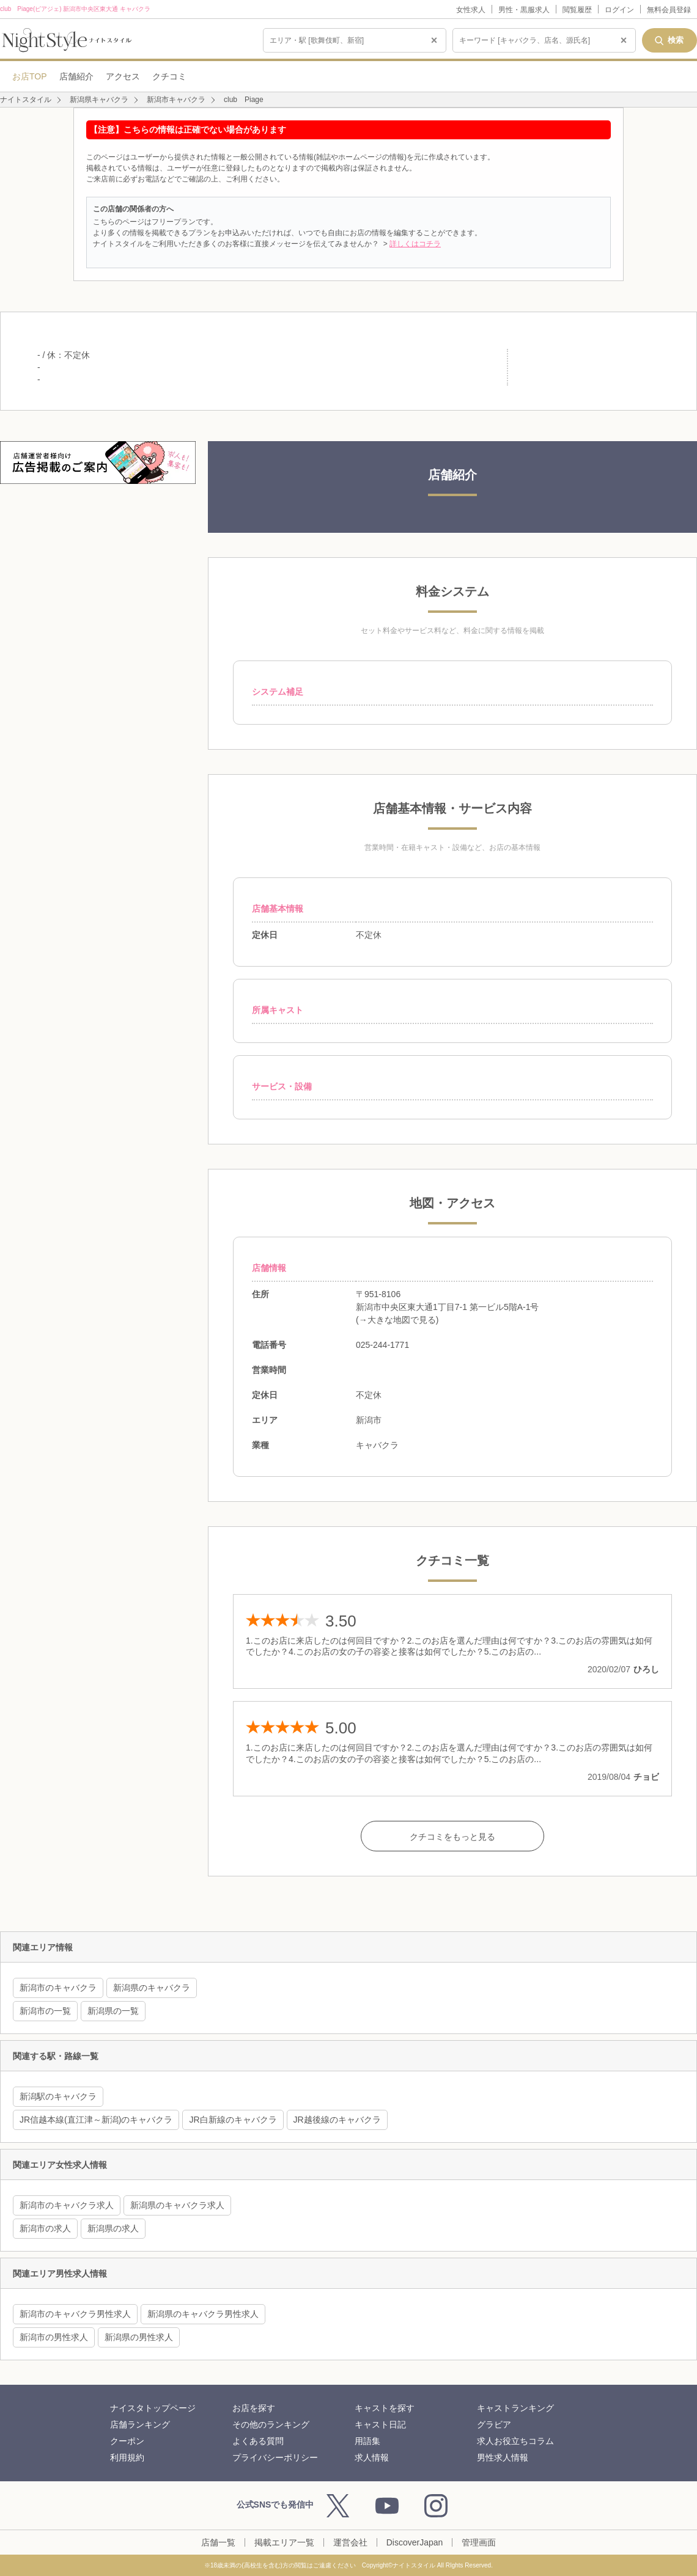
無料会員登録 (669, 9)
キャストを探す (385, 2408)
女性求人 (470, 9)
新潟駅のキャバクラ (58, 2096)
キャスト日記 (380, 2424)
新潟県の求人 (113, 2228)
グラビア (494, 2424)
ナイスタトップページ (153, 2408)
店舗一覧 (218, 2542)
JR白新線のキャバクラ (232, 2119)
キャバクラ (377, 1445)
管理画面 (479, 2542)
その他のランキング (270, 2424)
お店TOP (29, 76)
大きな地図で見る (401, 1320)
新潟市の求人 (45, 2228)
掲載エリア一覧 (284, 2542)
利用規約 (127, 2457)
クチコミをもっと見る (452, 1837)
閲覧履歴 (577, 9)
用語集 (367, 2441)
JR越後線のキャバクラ (337, 2119)
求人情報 (372, 2457)
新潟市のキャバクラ (58, 1987)
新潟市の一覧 (45, 2011)
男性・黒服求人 (524, 9)
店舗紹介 (76, 76)
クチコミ (169, 76)
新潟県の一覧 (113, 2011)
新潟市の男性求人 (54, 2337)
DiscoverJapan (414, 2542)
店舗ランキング (140, 2424)
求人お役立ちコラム (515, 2441)
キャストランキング (515, 2408)
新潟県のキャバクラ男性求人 (203, 2314)
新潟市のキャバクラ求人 (67, 2205)
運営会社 (350, 2542)
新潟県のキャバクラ (151, 1987)
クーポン (127, 2441)
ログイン (619, 9)
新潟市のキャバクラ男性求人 (75, 2314)
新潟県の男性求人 (139, 2337)
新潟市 (369, 1420)
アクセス (123, 76)
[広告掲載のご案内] (98, 462)
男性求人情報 (502, 2457)
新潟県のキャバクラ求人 (177, 2205)
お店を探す (253, 2408)
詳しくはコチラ (415, 244)
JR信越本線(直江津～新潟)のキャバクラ (96, 2119)
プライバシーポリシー (275, 2457)
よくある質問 (258, 2441)
